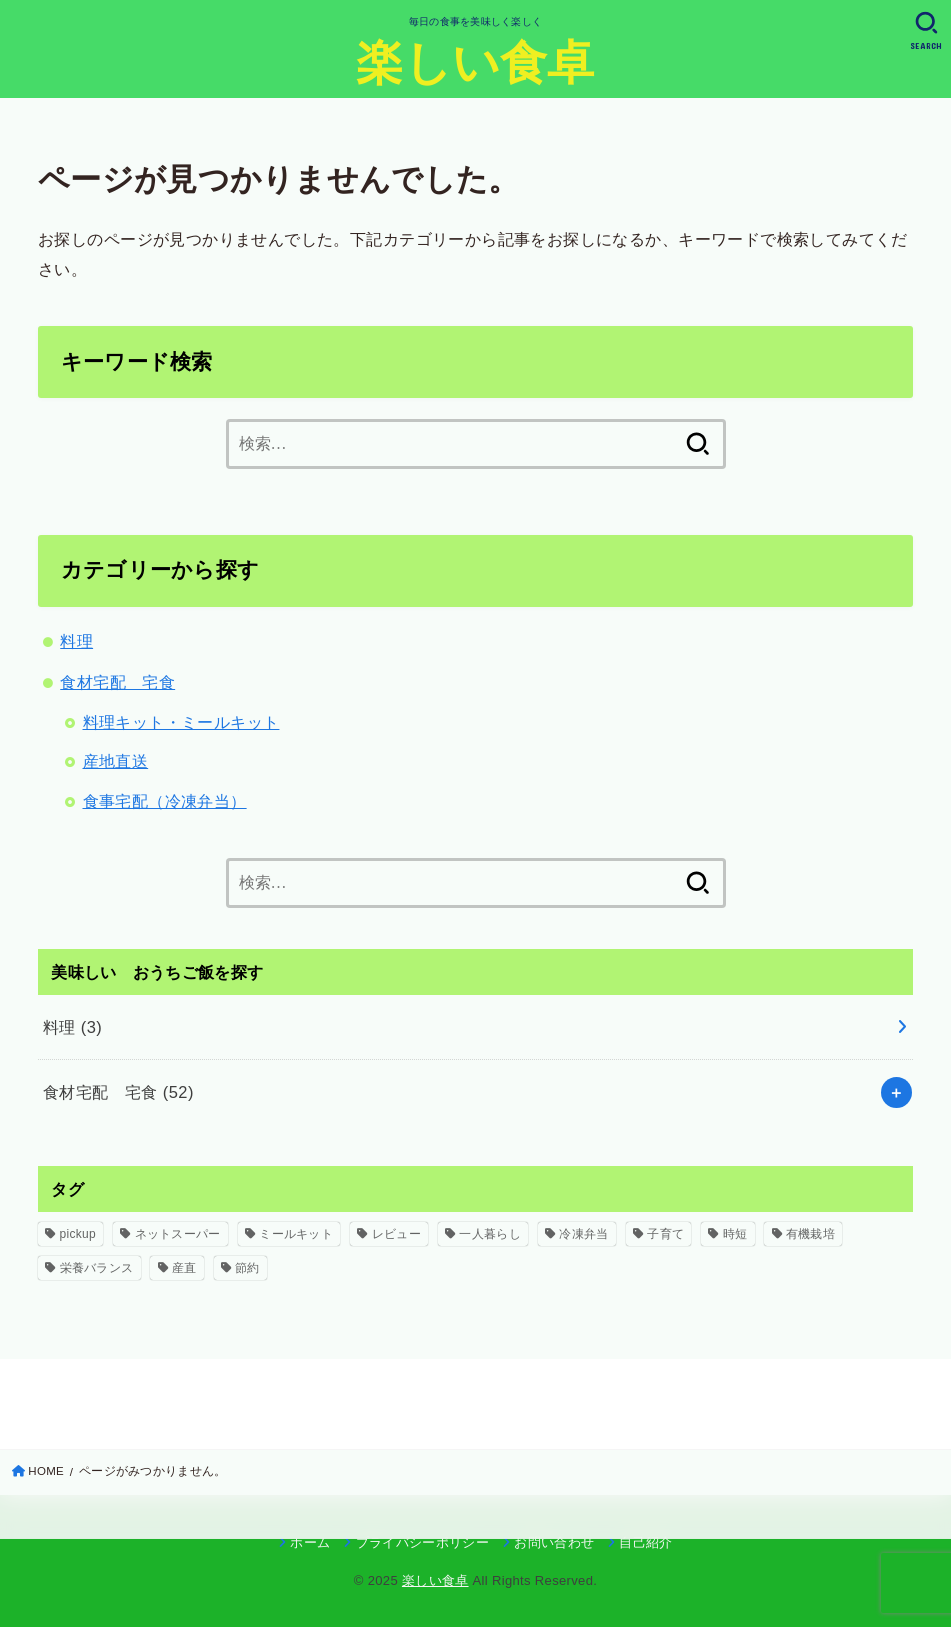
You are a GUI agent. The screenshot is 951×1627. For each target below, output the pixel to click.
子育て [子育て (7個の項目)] (665, 1234)
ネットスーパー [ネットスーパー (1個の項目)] (178, 1234)
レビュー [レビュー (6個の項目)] (396, 1234)
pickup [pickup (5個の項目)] (78, 1234)
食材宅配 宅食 (117, 682)
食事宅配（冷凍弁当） (165, 801)
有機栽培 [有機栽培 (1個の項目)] (810, 1234)
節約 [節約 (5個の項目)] (247, 1268)
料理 (76, 641)
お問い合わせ (554, 1542)
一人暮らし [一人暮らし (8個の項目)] (490, 1234)
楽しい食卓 (475, 62)
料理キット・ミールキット (181, 722)
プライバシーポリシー (422, 1542)
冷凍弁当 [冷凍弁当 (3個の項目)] (583, 1234)
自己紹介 (645, 1542)
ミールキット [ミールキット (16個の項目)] (296, 1234)
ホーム (310, 1542)
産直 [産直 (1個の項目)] (184, 1268)
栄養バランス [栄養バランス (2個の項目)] (97, 1268)
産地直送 (116, 761)
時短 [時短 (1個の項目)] (735, 1234)
